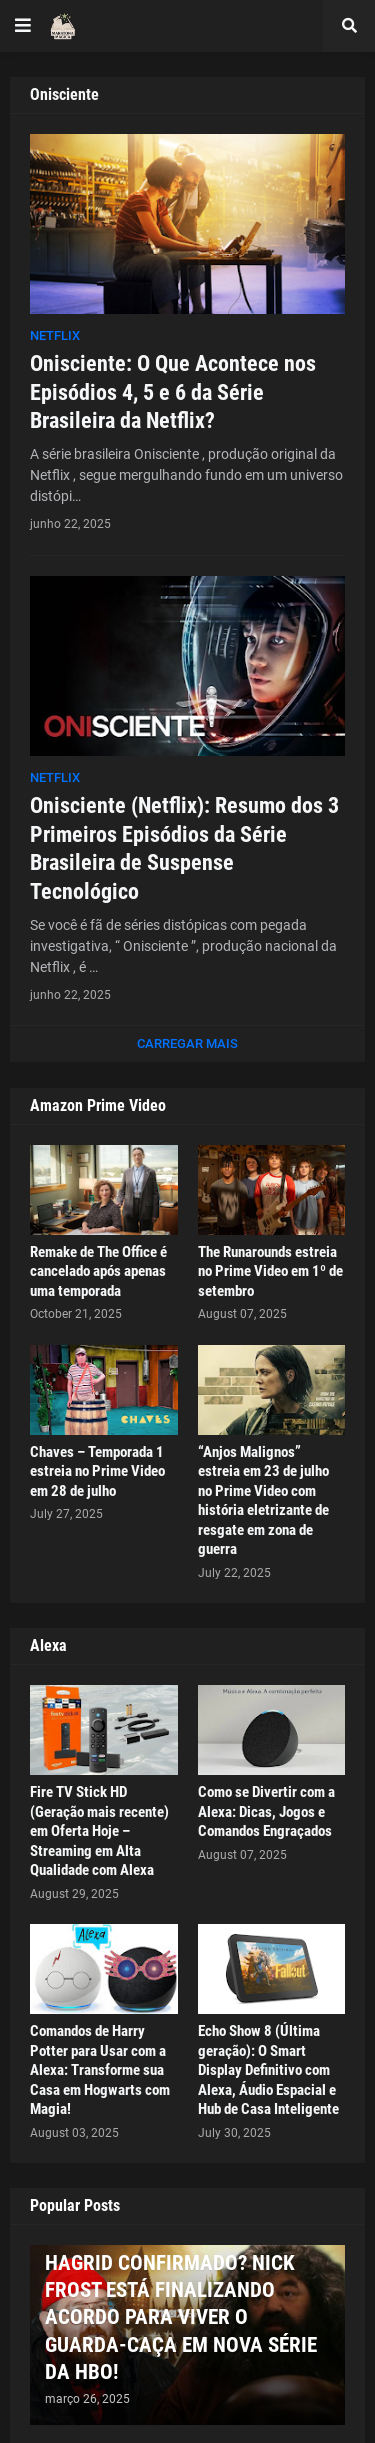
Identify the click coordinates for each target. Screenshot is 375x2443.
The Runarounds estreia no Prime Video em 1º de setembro (270, 1271)
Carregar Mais (187, 1043)
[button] (23, 26)
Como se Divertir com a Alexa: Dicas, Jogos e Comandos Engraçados (266, 1811)
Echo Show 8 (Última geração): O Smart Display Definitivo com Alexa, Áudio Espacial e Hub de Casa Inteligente (268, 2070)
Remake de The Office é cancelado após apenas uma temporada (98, 1271)
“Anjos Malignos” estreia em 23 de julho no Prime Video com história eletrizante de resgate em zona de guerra (263, 1501)
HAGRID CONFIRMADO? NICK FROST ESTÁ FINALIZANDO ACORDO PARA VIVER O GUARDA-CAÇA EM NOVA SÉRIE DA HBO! (181, 2317)
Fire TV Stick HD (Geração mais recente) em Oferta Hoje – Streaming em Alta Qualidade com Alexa (99, 1831)
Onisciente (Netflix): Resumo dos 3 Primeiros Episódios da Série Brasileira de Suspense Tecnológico (184, 848)
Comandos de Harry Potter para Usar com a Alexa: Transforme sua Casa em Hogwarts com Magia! (100, 2070)
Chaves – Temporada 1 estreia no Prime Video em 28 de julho (97, 1471)
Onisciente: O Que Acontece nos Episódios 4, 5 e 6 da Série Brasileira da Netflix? (173, 392)
